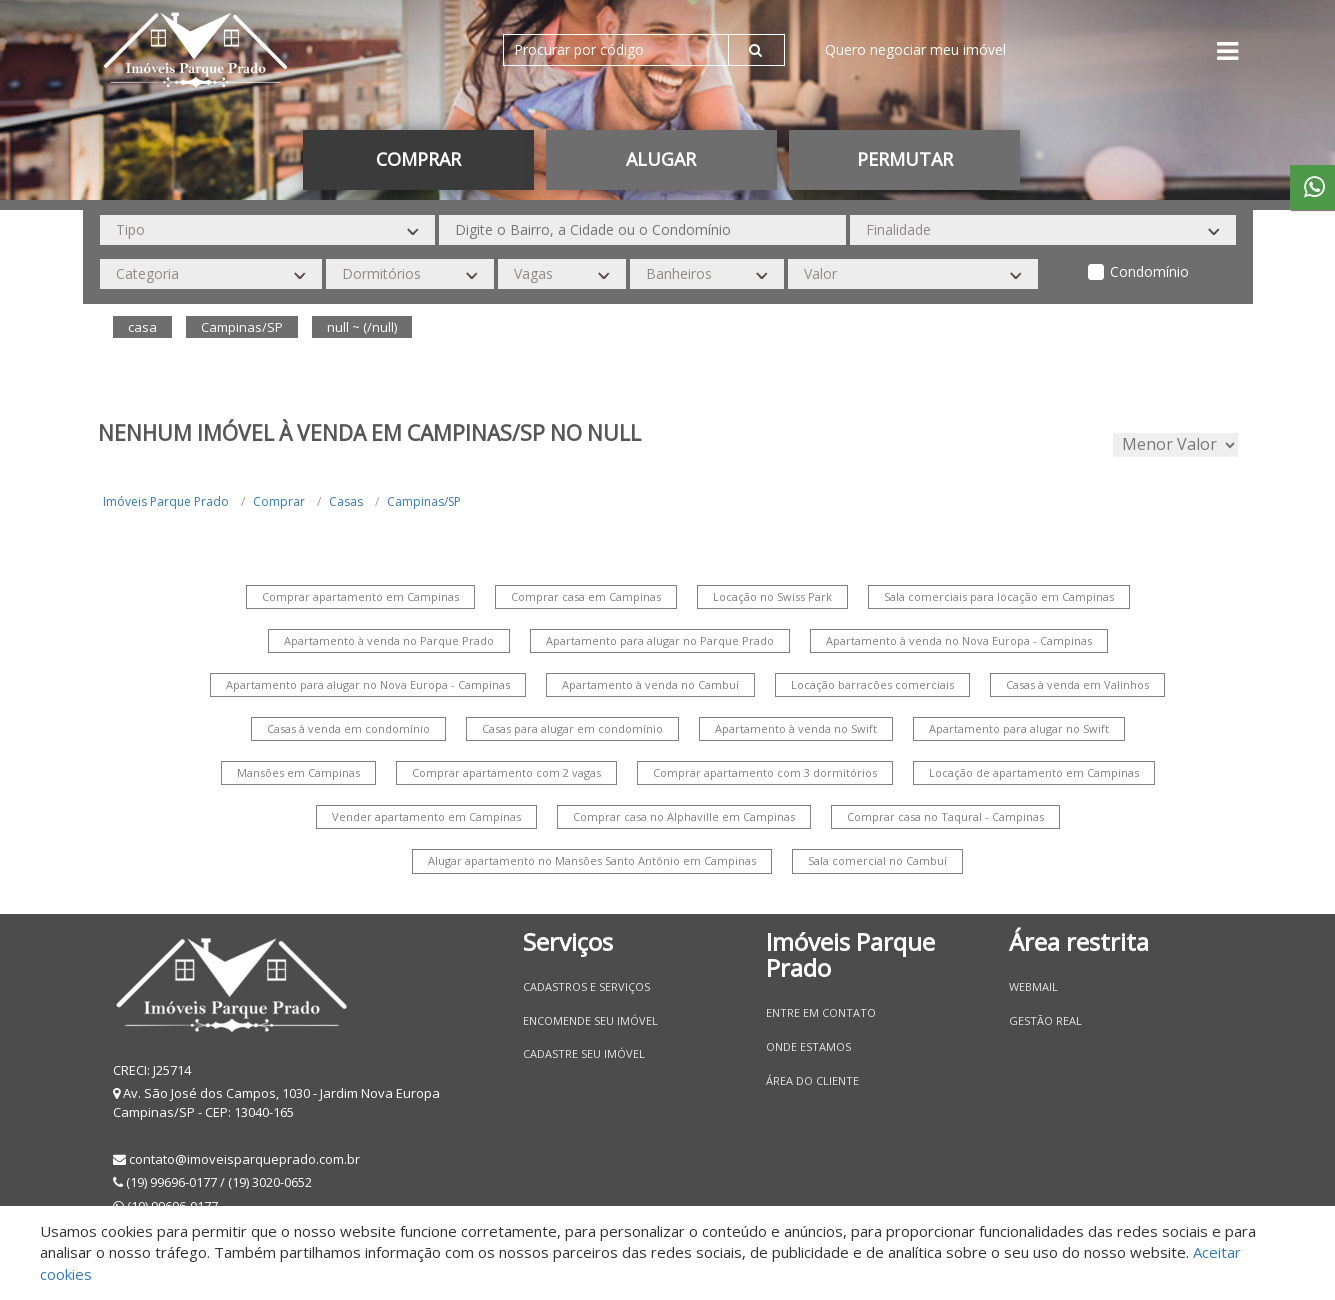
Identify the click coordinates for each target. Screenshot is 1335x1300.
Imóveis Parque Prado (166, 501)
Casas (346, 501)
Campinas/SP (424, 501)
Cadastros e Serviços (586, 986)
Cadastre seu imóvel (584, 1053)
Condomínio (1149, 271)
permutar (905, 159)
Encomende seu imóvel (590, 1020)
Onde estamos (808, 1046)
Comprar (418, 159)
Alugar (661, 159)
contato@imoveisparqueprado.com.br (244, 1159)
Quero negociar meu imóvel (915, 49)
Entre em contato (821, 1012)
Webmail (1033, 986)
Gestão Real (1045, 1020)
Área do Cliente (812, 1080)
